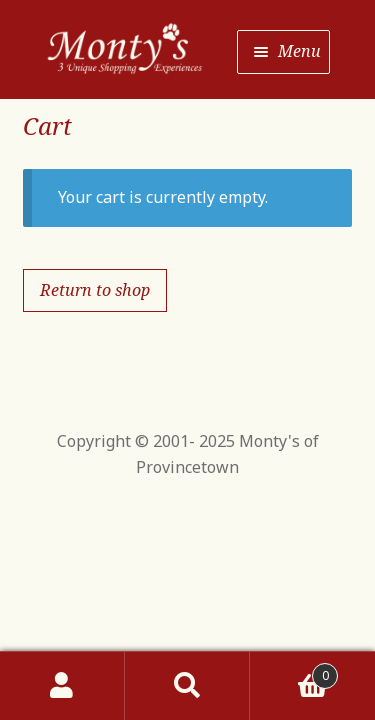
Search (187, 686)
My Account (62, 686)
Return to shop (95, 290)
